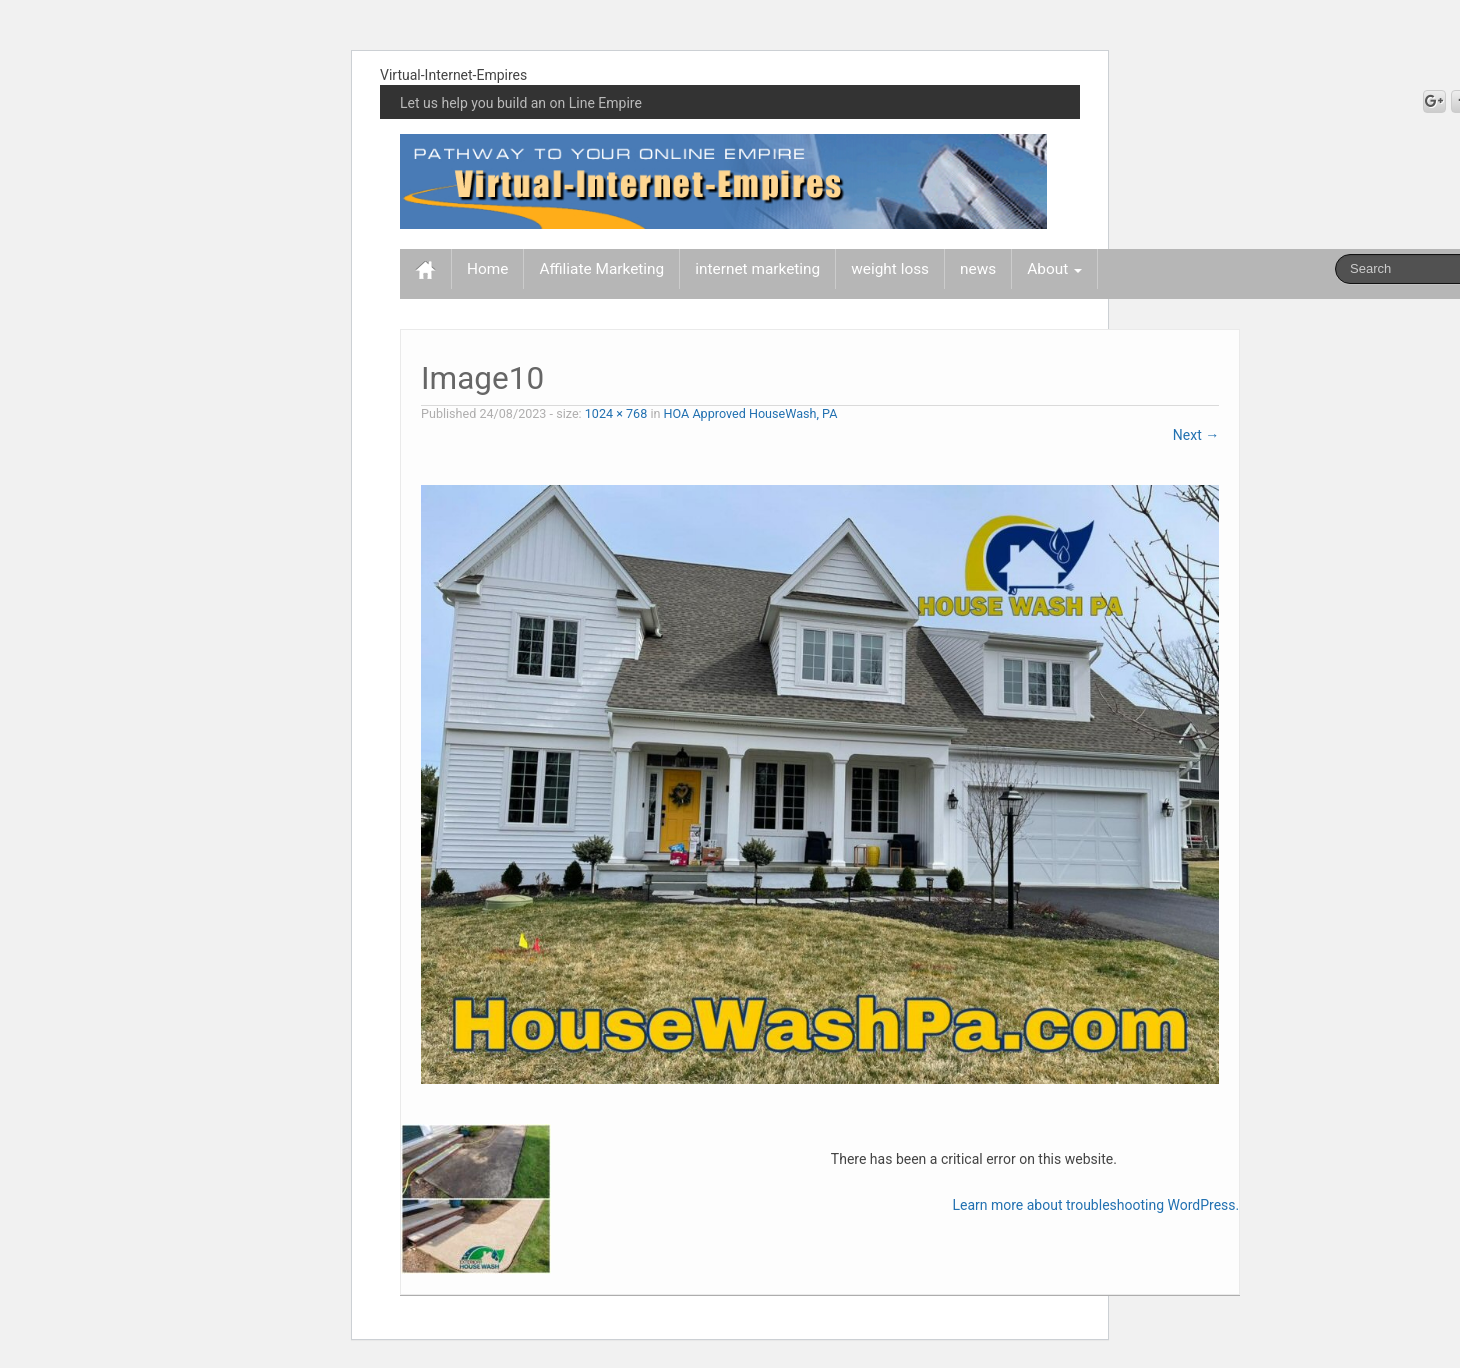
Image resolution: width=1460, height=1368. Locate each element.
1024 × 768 (616, 413)
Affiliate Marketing (601, 269)
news (978, 269)
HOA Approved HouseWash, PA (751, 413)
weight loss (890, 269)
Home (487, 269)
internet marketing (757, 269)
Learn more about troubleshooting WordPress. (1095, 1205)
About (1054, 269)
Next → (1196, 435)
